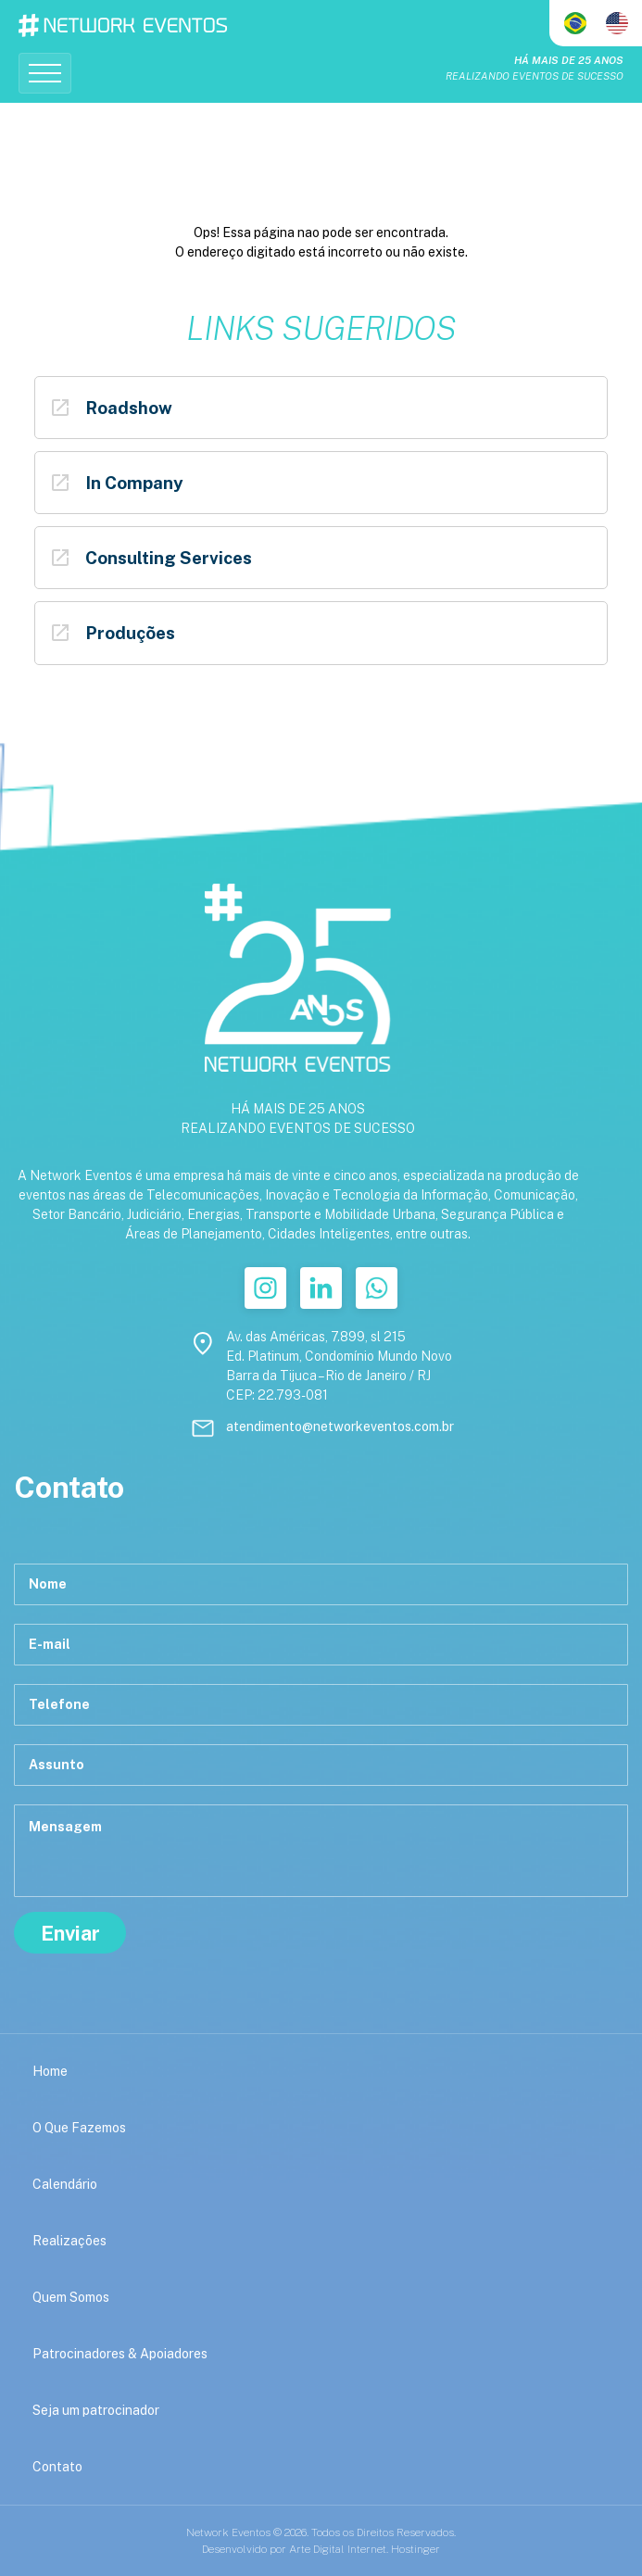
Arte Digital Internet (337, 2549)
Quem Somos (70, 2297)
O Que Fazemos (79, 2127)
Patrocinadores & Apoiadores (120, 2353)
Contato (57, 2466)
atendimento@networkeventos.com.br (340, 1426)
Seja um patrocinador (95, 2410)
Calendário (64, 2184)
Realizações (69, 2240)
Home (50, 2071)
